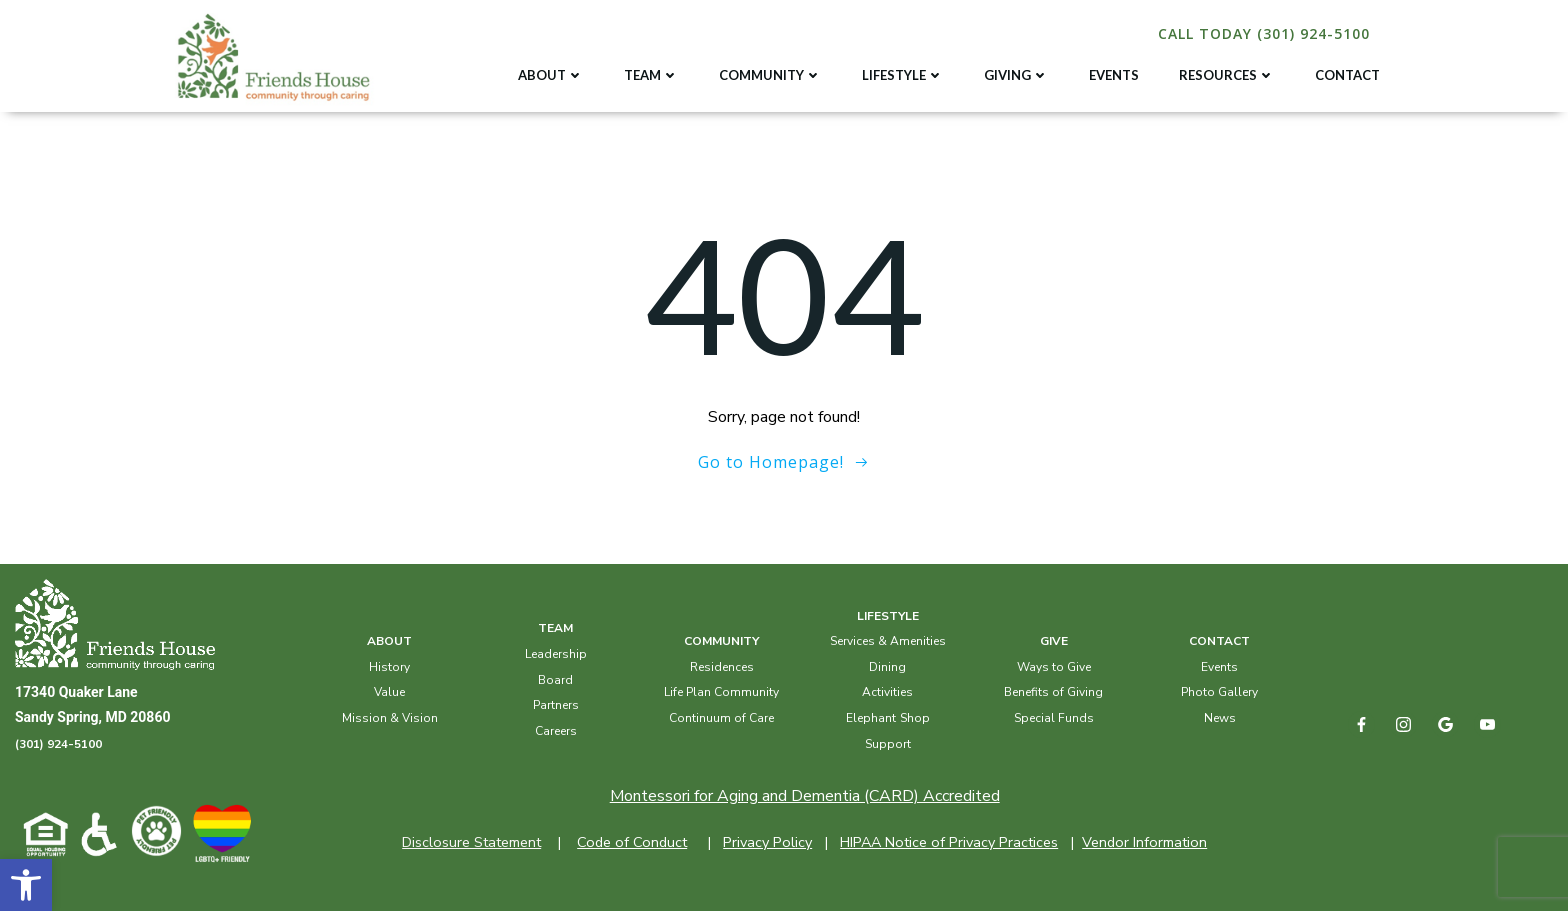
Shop (915, 718)
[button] (26, 885)
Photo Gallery (1219, 692)
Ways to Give (1054, 667)
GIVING (1016, 75)
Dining (887, 667)
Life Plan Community (721, 692)
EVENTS (1114, 75)
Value (389, 692)
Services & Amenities (888, 641)
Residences (722, 667)
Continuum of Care (721, 718)
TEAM (651, 75)
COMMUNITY (770, 75)
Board (555, 680)
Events (1219, 667)
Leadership (556, 654)
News (1220, 718)
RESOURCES (1227, 75)
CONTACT (1347, 75)
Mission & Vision (390, 718)
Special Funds (1054, 718)
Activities (887, 692)
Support (888, 744)
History (389, 667)
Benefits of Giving (1053, 692)
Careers (556, 731)
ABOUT (551, 75)
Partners (556, 705)
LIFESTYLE (903, 75)
